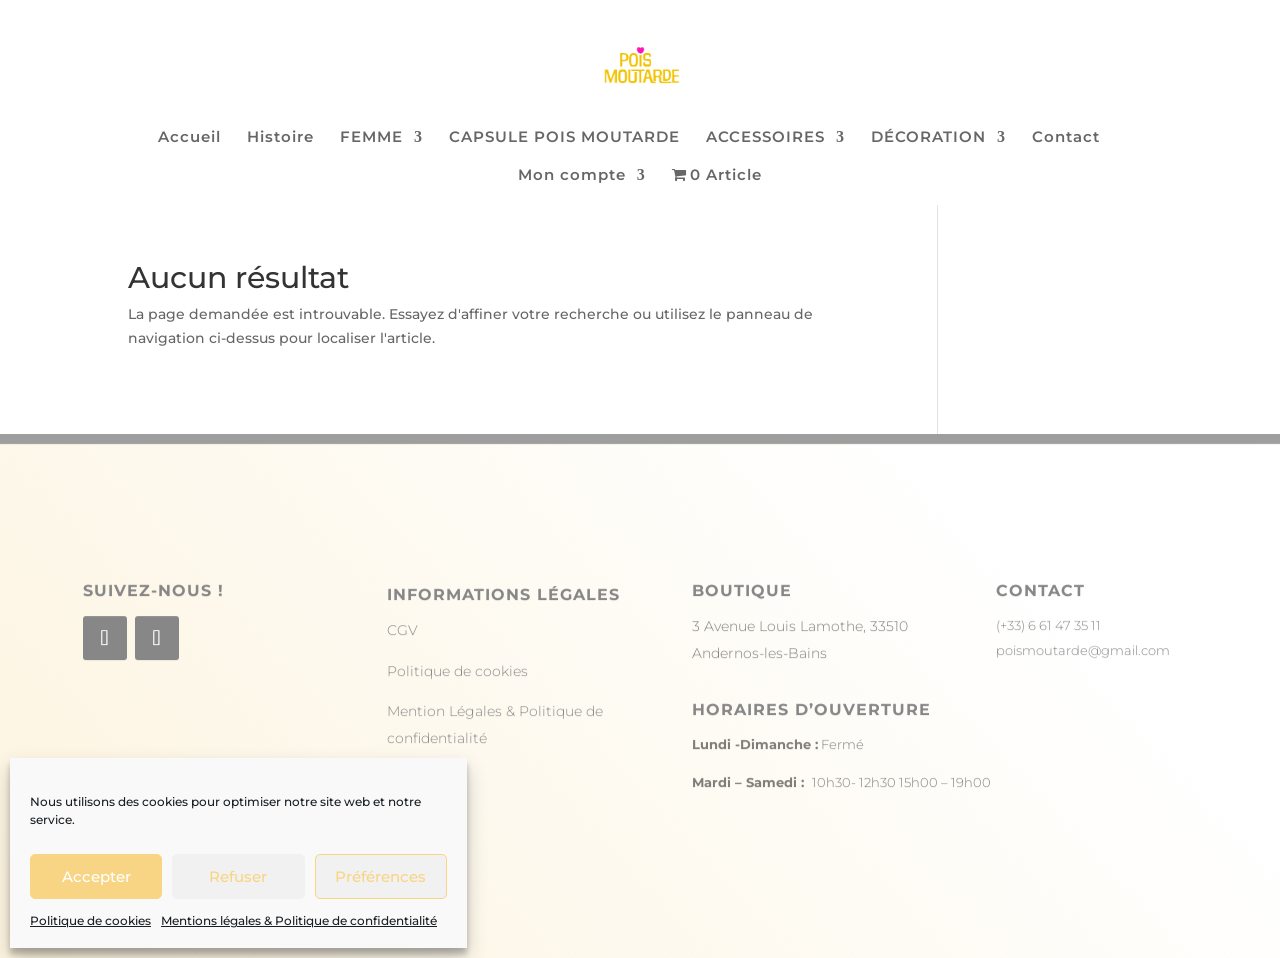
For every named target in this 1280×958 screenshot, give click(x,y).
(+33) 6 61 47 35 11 (1048, 649)
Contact (1066, 138)
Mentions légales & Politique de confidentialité (299, 920)
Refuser (238, 876)
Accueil (189, 138)
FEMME (371, 138)
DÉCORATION (928, 138)
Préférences (380, 876)
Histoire (280, 138)
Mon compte (572, 176)
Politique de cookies (90, 920)
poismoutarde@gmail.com (1083, 674)
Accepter (96, 876)
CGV (402, 654)
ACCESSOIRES (765, 138)
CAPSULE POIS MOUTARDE (564, 138)
